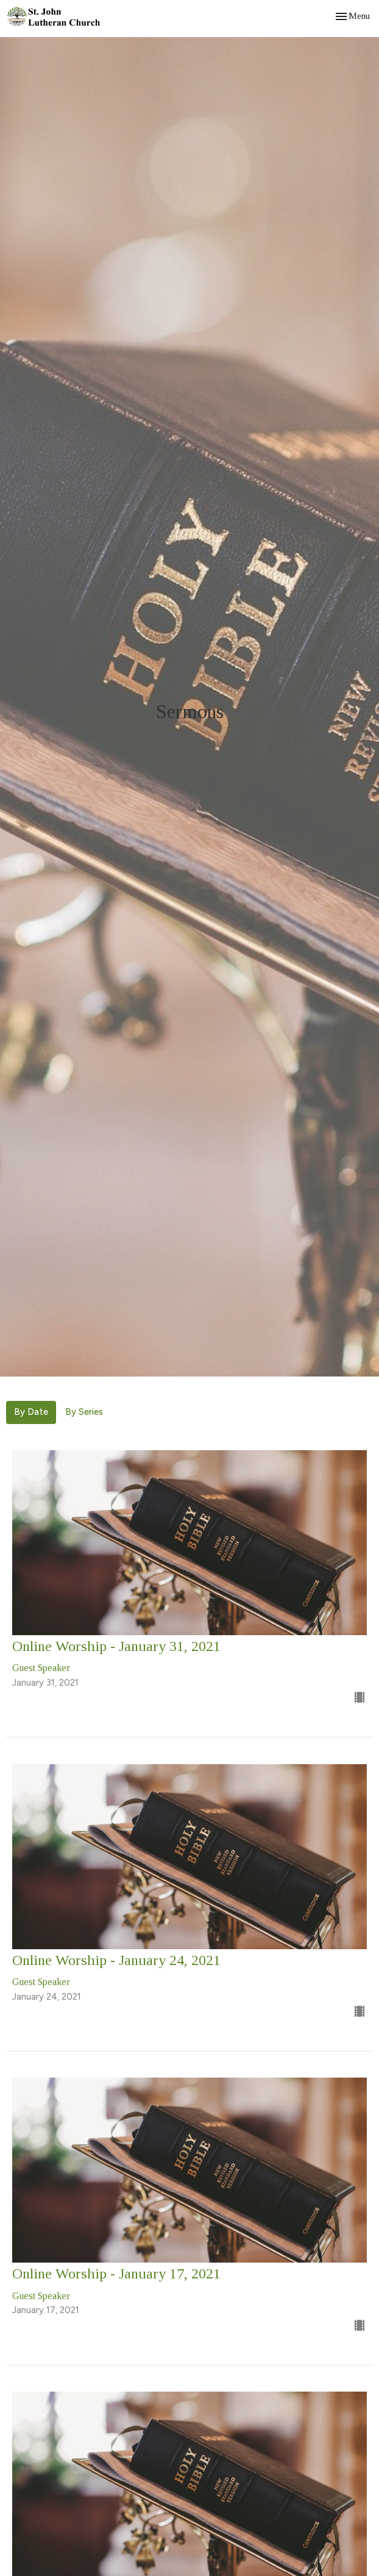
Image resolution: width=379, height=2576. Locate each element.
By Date (31, 1411)
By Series (84, 1411)
